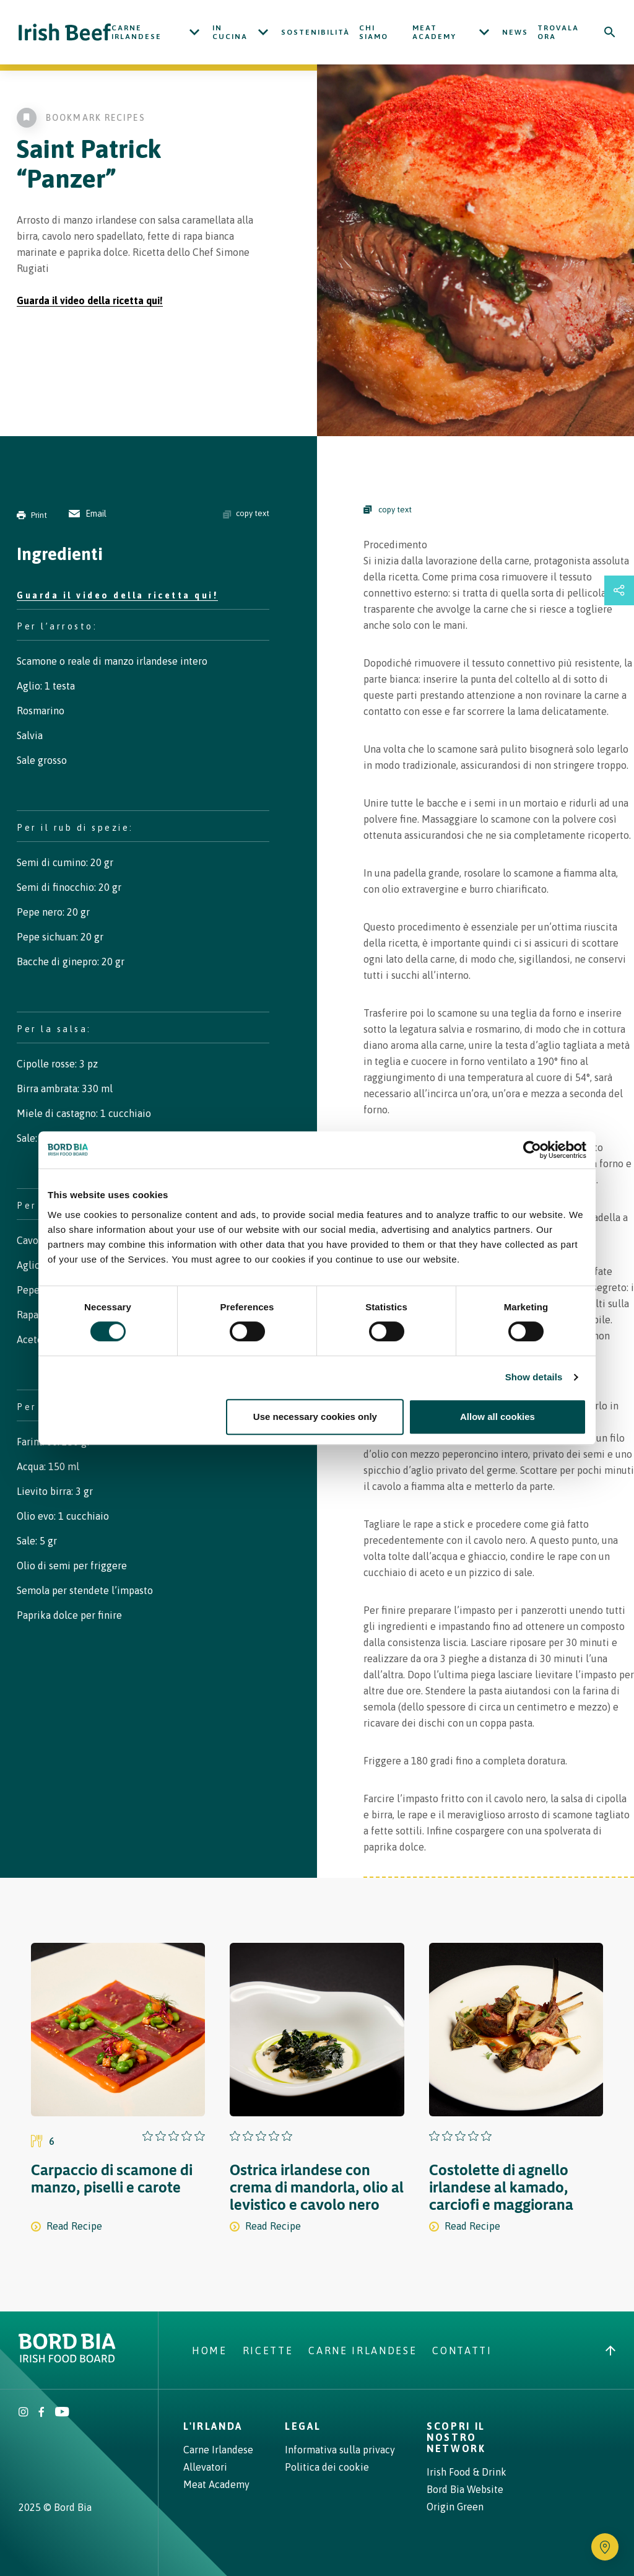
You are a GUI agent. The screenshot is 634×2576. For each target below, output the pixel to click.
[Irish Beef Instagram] (23, 2413)
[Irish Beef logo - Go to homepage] (65, 32)
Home (209, 2350)
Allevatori (205, 2467)
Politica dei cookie (327, 2467)
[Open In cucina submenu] (263, 32)
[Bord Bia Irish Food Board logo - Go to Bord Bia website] (67, 2359)
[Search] (609, 32)
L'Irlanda (213, 2426)
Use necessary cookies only (315, 1416)
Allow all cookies (497, 1416)
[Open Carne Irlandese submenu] (194, 32)
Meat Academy (434, 32)
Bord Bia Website (465, 2489)
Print (32, 515)
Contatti (462, 2350)
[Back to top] (610, 2350)
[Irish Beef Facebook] (41, 2413)
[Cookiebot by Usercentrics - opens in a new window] (532, 1150)
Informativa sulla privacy (340, 2449)
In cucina (230, 32)
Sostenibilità (315, 32)
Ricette (268, 2350)
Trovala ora (558, 32)
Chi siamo (373, 32)
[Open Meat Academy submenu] (484, 32)
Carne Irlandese (136, 32)
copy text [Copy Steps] (387, 509)
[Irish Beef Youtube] (61, 2413)
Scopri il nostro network (456, 2437)
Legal (303, 2426)
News (515, 32)
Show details (534, 1377)
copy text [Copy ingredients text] (246, 514)
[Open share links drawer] (619, 590)
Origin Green (455, 2506)
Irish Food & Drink (466, 2471)
